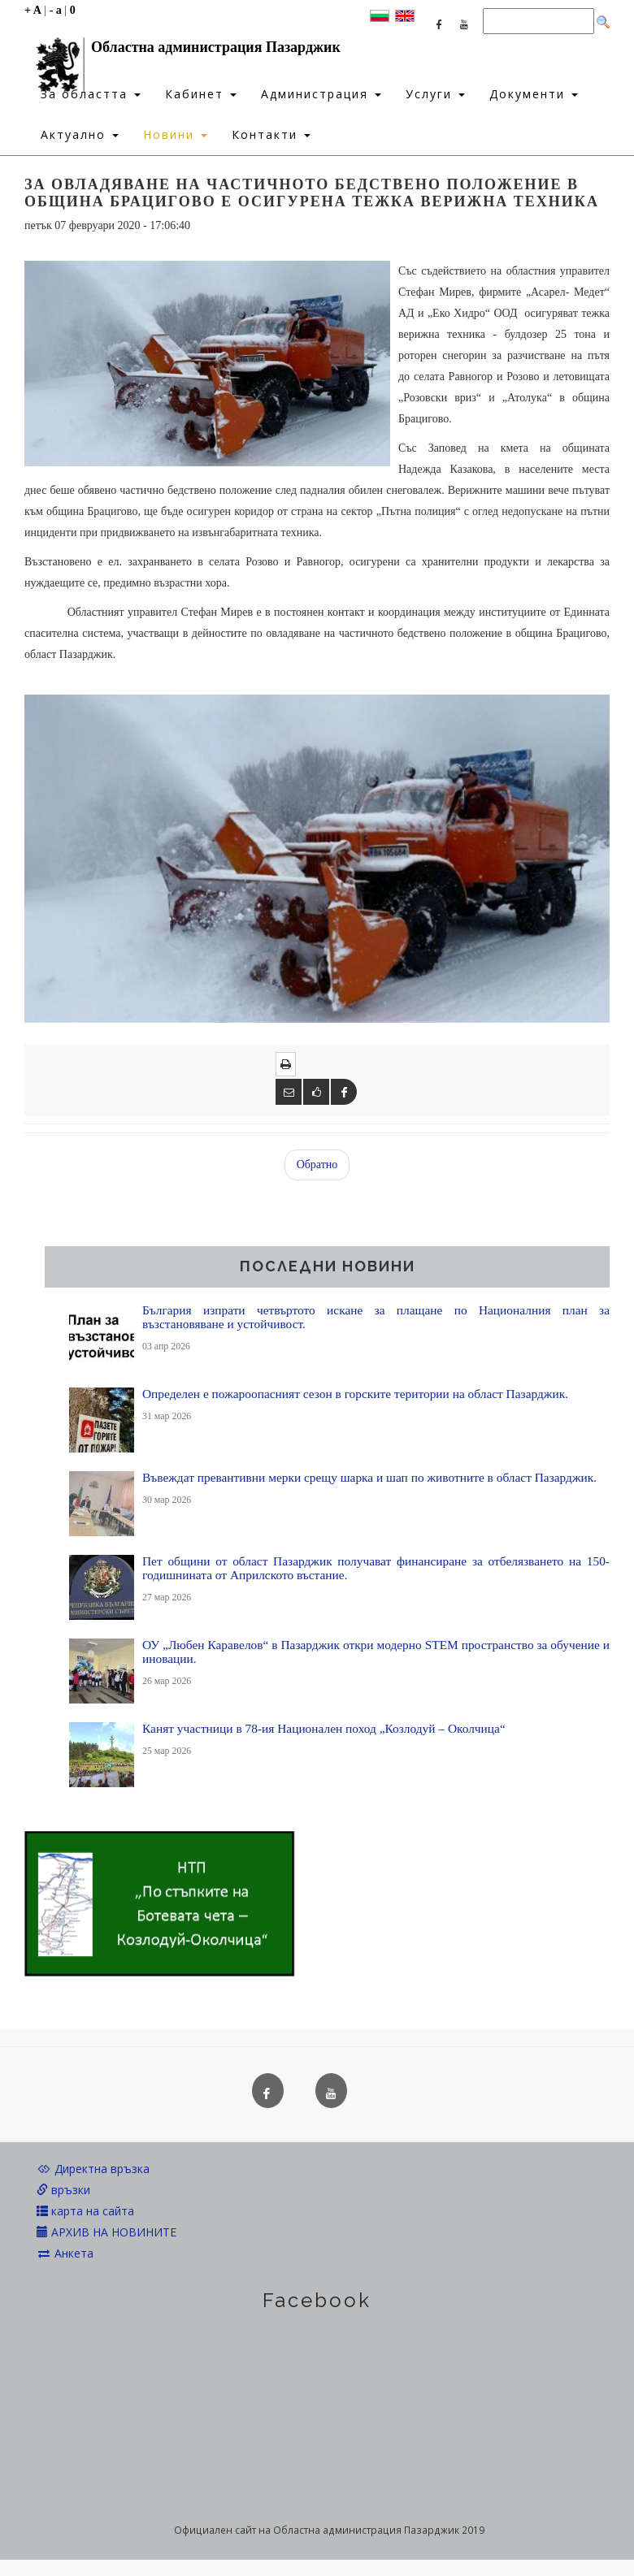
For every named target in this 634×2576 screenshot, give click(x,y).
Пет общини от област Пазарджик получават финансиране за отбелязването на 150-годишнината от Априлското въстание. (376, 1568)
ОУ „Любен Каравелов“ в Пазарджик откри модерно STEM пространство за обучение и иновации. (376, 1651)
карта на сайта (85, 2211)
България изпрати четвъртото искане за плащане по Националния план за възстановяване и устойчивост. (376, 1317)
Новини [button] (175, 134)
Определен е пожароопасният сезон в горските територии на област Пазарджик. (355, 1394)
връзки (63, 2189)
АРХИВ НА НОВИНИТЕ (106, 2232)
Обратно (317, 1164)
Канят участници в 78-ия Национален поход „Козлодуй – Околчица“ (324, 1728)
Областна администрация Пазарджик (182, 51)
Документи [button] (533, 94)
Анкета (65, 2253)
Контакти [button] (271, 134)
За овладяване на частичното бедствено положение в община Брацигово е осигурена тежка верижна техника (311, 193)
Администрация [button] (321, 94)
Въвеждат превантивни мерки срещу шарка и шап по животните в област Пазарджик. (369, 1477)
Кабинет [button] (201, 94)
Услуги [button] (435, 94)
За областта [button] (91, 94)
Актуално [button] (80, 134)
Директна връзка (93, 2168)
